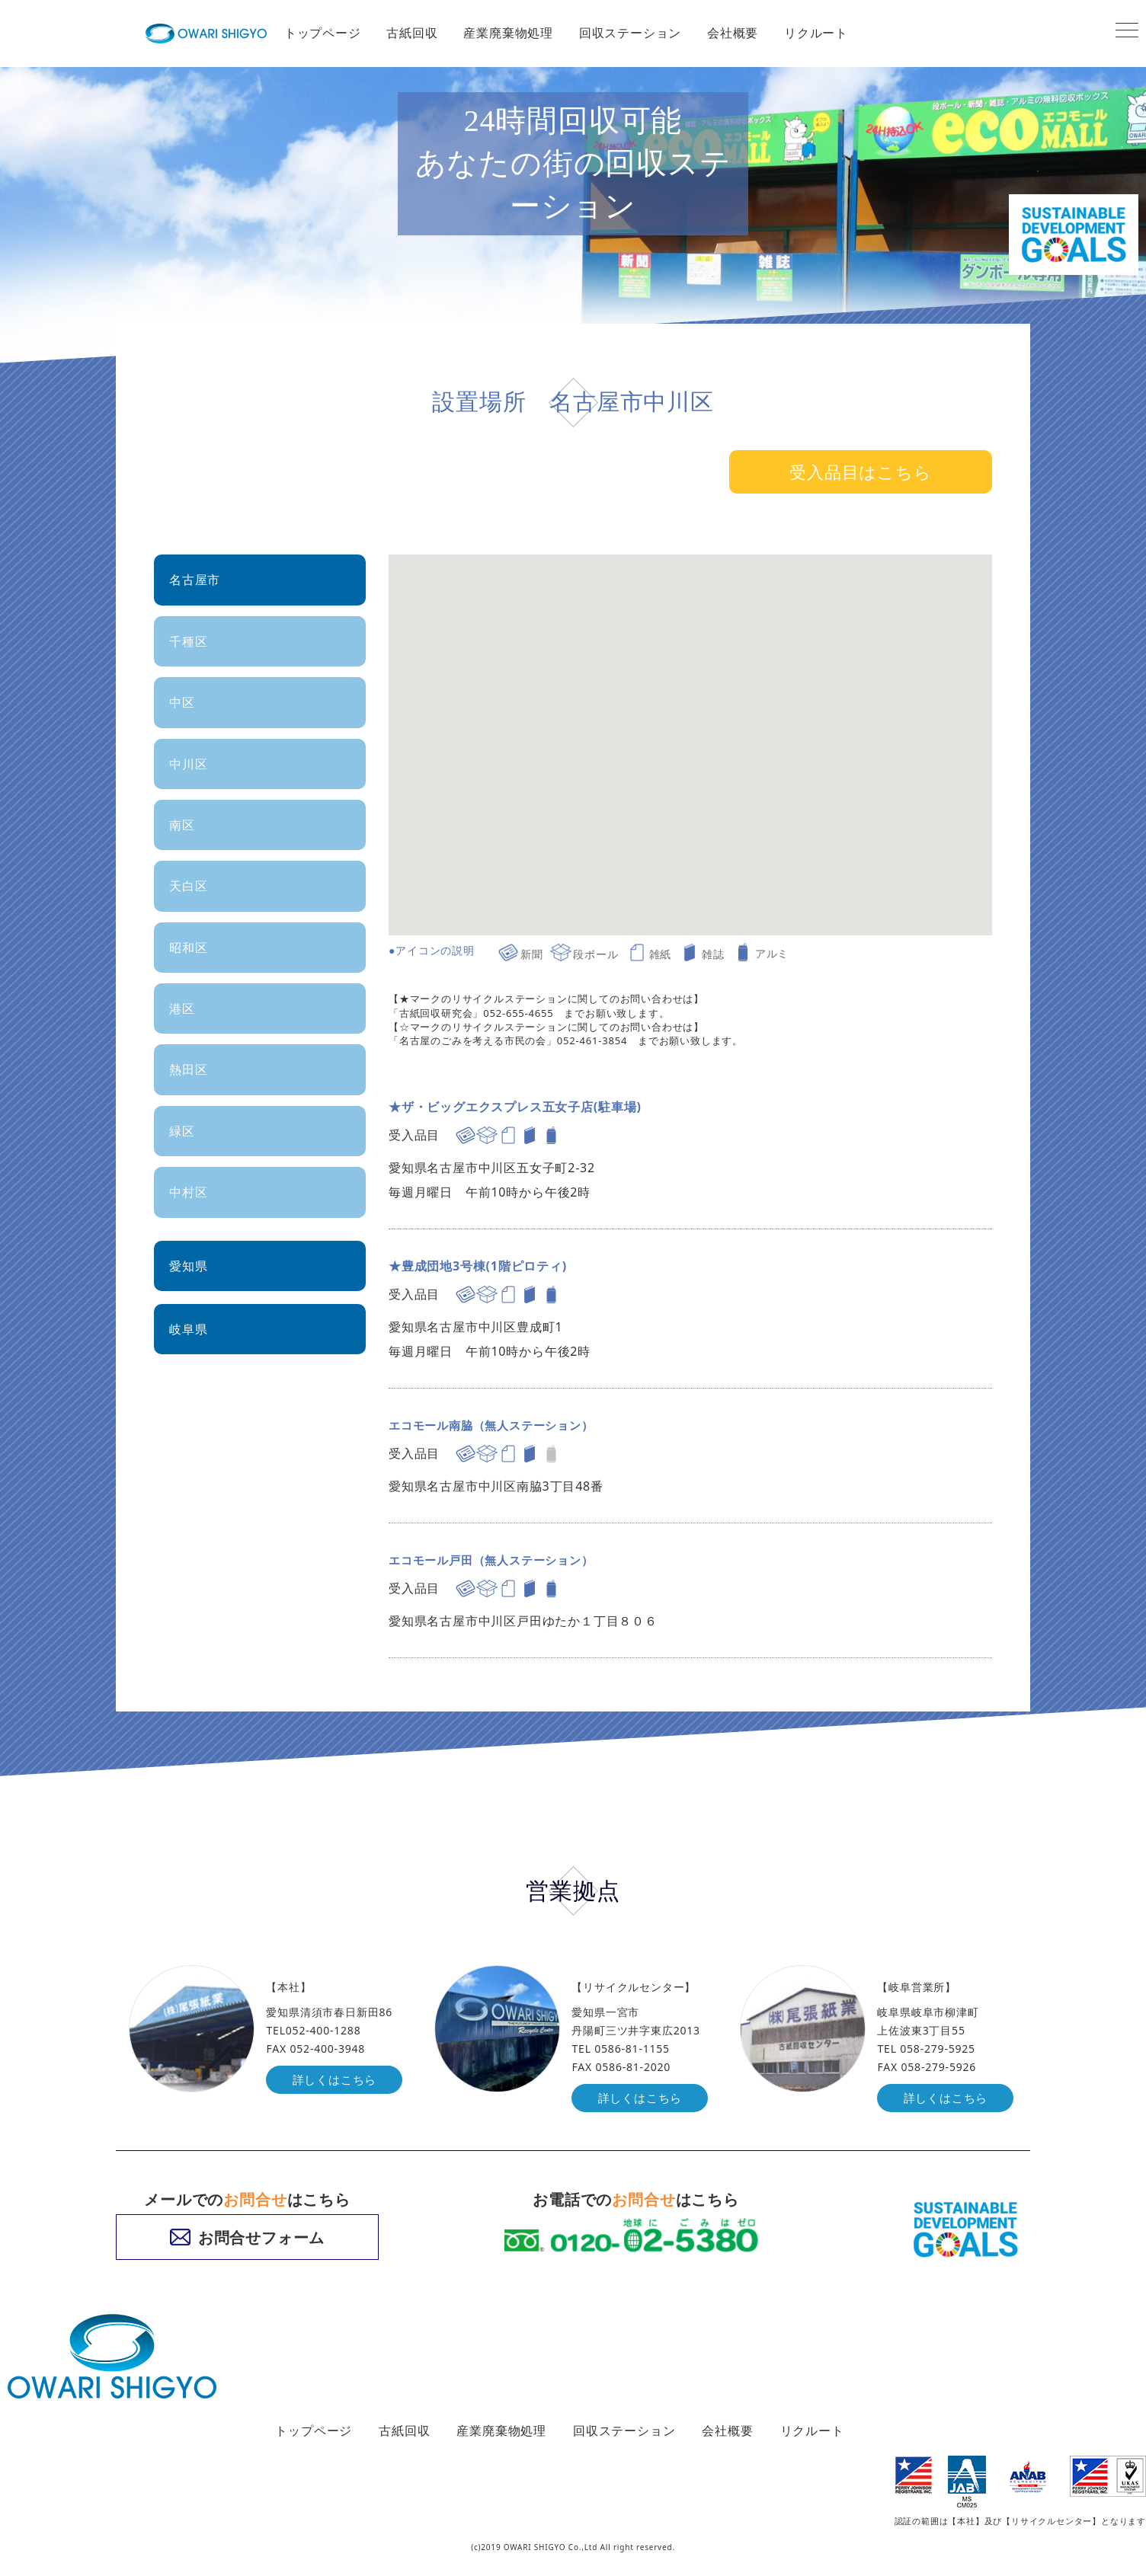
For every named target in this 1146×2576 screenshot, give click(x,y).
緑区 (182, 1131)
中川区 (188, 764)
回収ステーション (630, 33)
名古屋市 (194, 579)
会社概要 (732, 33)
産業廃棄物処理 (508, 33)
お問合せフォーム (247, 2238)
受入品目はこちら (860, 471)
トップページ (322, 33)
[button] (892, 579)
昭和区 (188, 947)
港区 (182, 1008)
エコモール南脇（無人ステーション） (498, 1425)
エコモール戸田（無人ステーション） (498, 1560)
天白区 (188, 885)
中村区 (188, 1192)
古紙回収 (411, 33)
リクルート (816, 33)
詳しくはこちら (337, 2080)
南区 (182, 825)
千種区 (188, 641)
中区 (182, 702)
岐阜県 (188, 1329)
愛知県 (188, 1266)
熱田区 (188, 1069)
